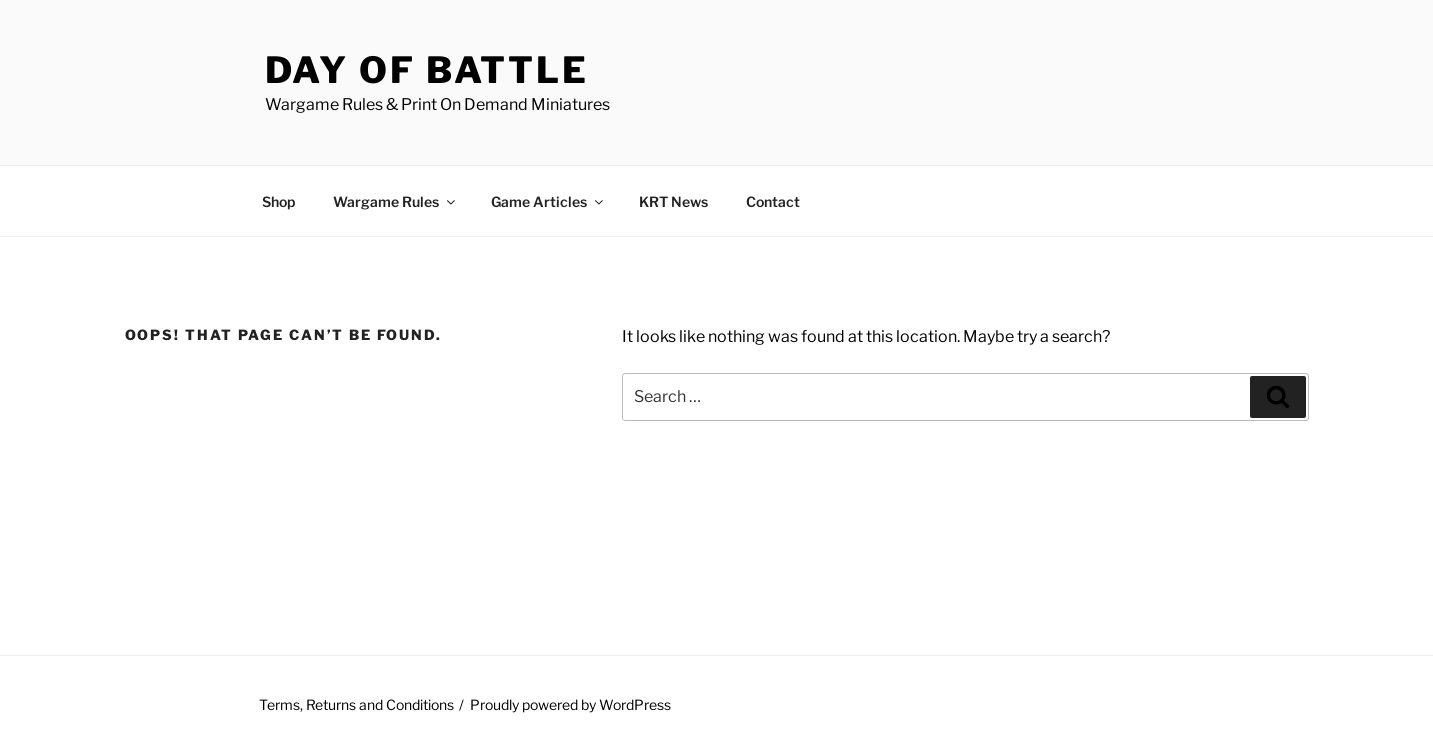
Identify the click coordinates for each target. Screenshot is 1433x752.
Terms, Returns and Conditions (356, 704)
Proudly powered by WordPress (570, 704)
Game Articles (548, 201)
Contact (773, 201)
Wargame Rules (395, 201)
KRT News (673, 201)
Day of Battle (427, 70)
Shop (278, 201)
